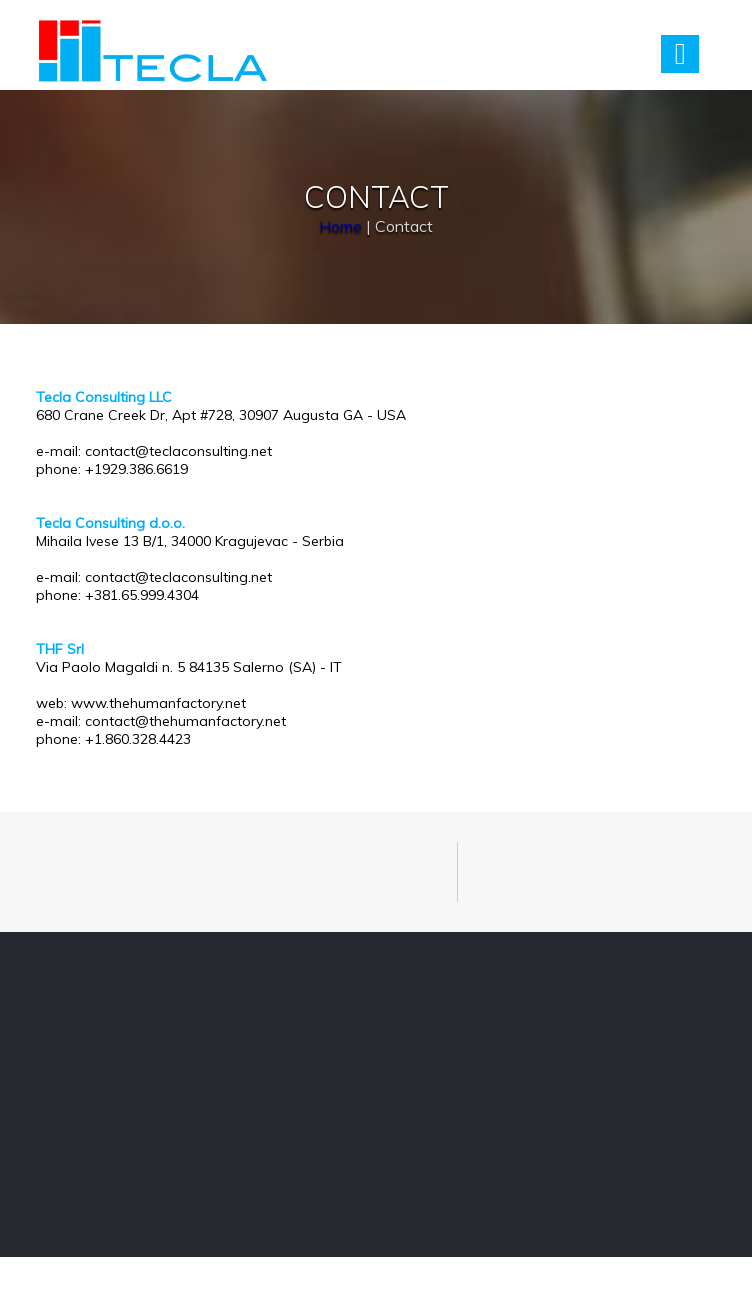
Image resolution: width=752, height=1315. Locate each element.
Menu (680, 54)
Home (340, 226)
